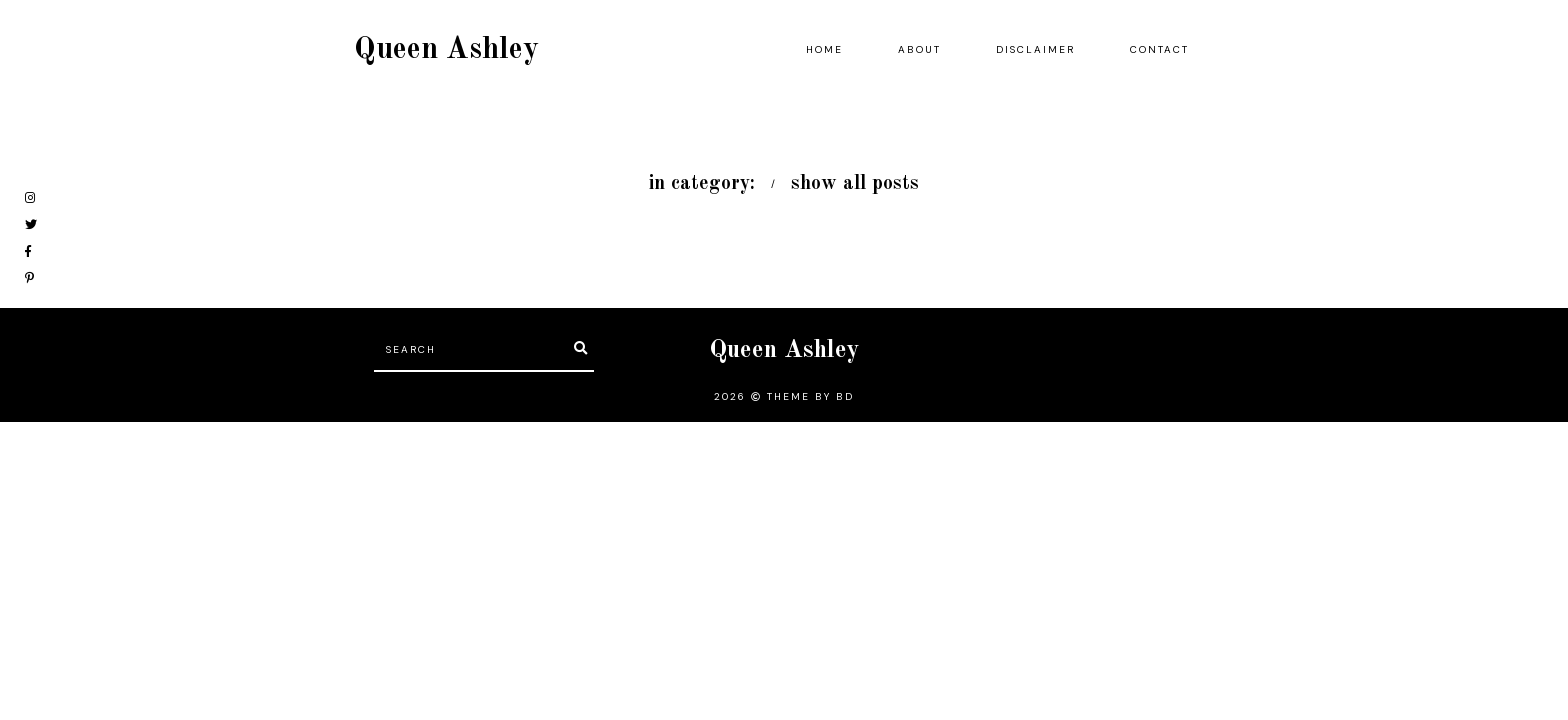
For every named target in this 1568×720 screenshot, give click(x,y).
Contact (1159, 49)
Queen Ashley (446, 50)
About (919, 49)
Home (824, 49)
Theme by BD (810, 396)
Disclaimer (1035, 49)
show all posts (855, 184)
